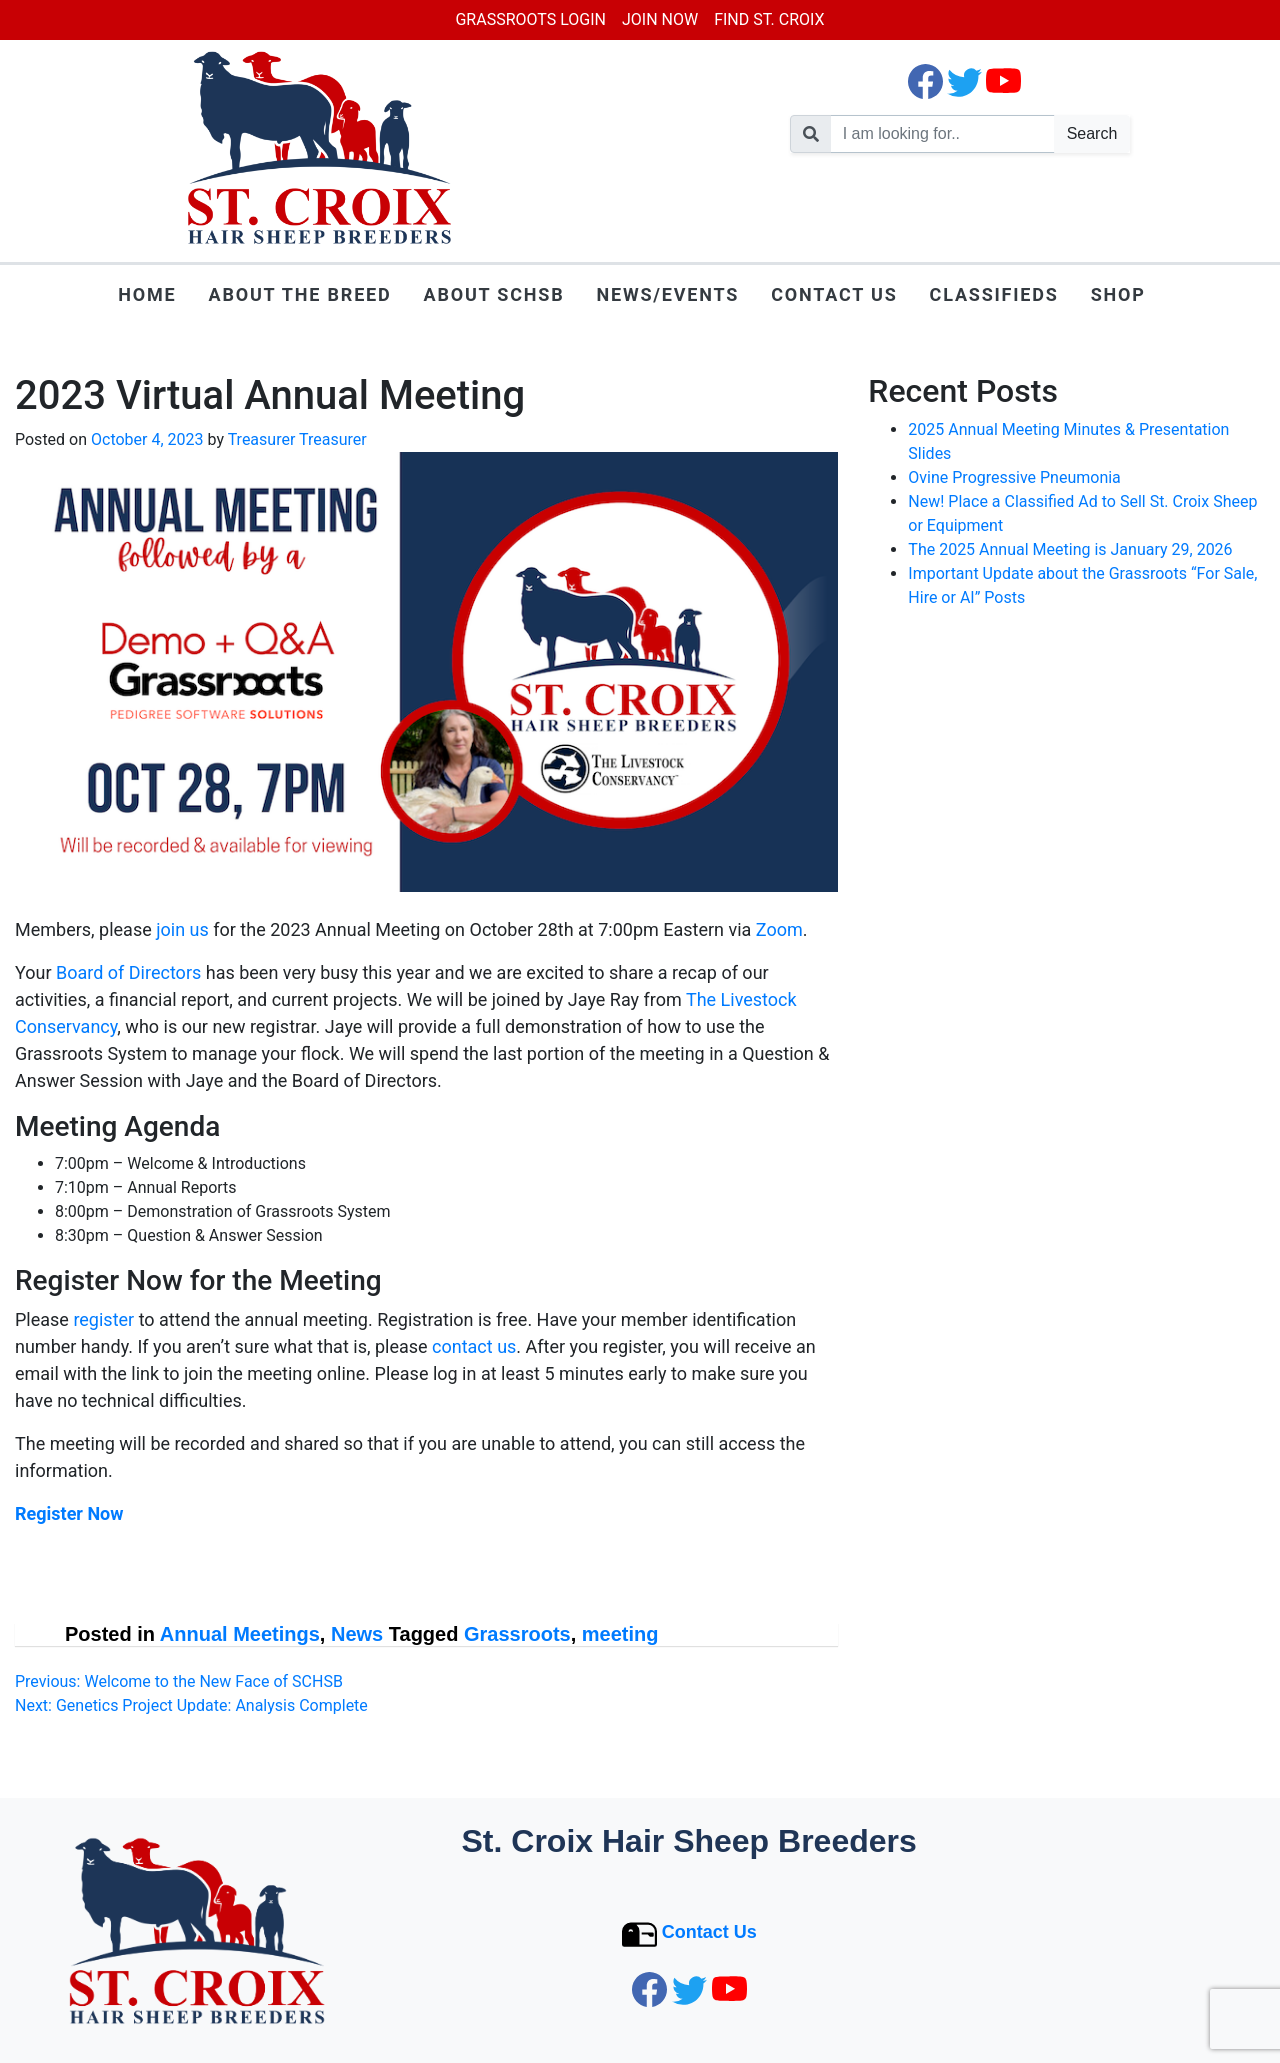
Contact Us (834, 294)
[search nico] (943, 134)
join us (182, 929)
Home (147, 294)
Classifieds (994, 294)
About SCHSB (494, 294)
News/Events (667, 294)
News (357, 1634)
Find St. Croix (769, 19)
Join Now (660, 19)
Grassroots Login (530, 19)
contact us (474, 1346)
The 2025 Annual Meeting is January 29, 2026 (1070, 549)
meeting (620, 1634)
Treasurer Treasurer (297, 439)
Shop (1118, 294)
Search (1092, 133)
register (103, 1319)
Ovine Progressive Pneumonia (1014, 477)
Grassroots (517, 1634)
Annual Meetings (240, 1634)
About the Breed (300, 294)
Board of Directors (128, 972)
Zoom (779, 929)
